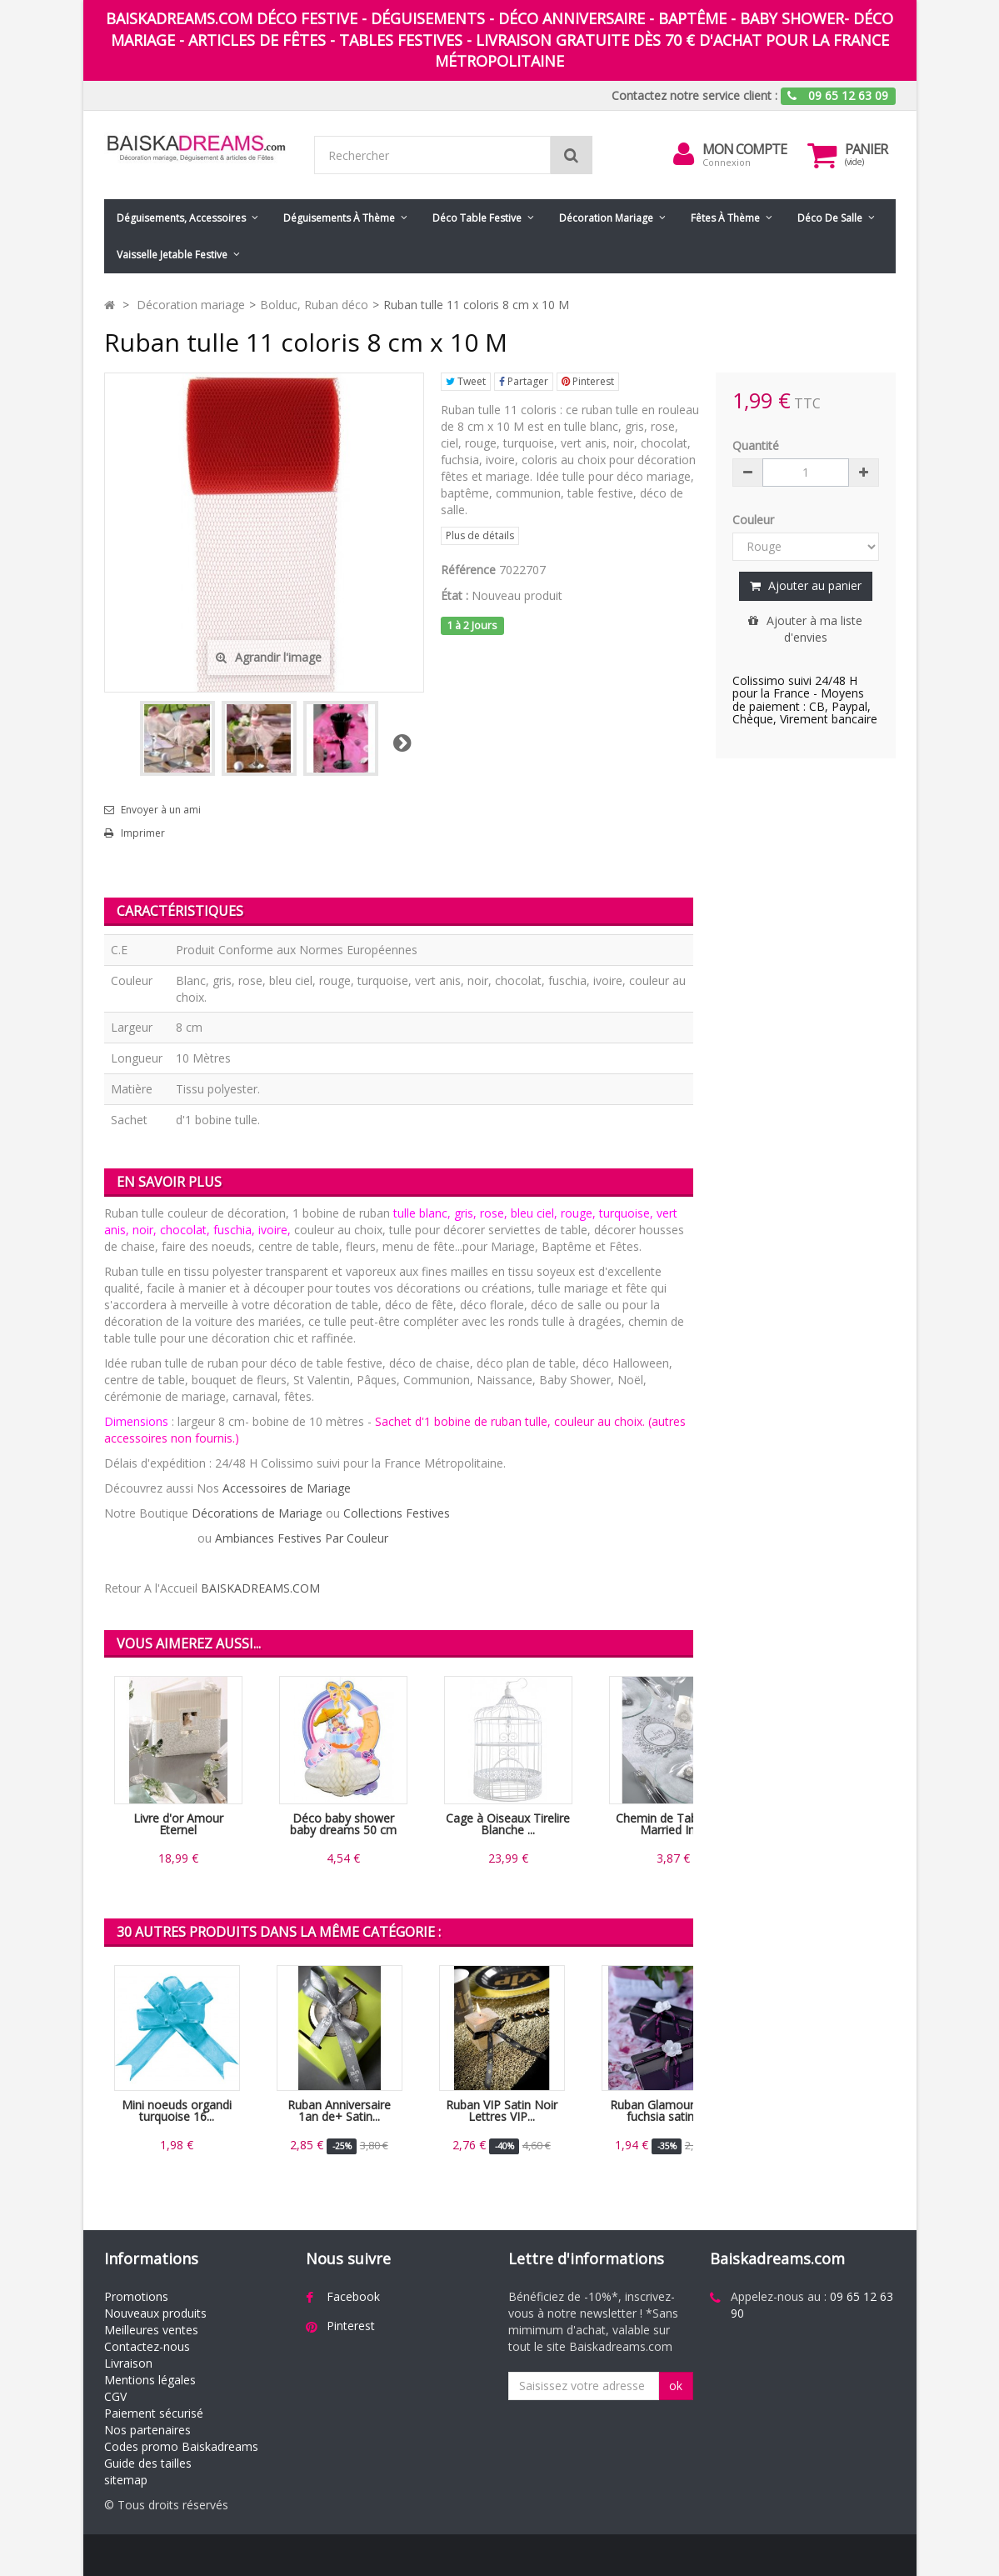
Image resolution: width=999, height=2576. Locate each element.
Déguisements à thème (339, 218)
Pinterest (588, 381)
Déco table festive (477, 218)
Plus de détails (480, 535)
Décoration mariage (606, 218)
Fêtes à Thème (725, 218)
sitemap (125, 2480)
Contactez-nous (147, 2346)
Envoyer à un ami (161, 810)
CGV (115, 2396)
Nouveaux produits (155, 2313)
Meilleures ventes (151, 2330)
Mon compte (744, 149)
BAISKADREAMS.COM (260, 1588)
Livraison (128, 2363)
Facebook (353, 2296)
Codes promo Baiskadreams (181, 2446)
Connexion (726, 162)
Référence (468, 570)
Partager (523, 381)
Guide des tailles (148, 2463)
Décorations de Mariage (257, 1513)
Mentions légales (150, 2380)
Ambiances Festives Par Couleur (301, 1538)
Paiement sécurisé (153, 2413)
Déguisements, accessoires (181, 218)
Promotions (136, 2296)
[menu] (684, 154)
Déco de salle (829, 218)
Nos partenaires (147, 2430)
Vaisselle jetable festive (172, 255)
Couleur (754, 520)
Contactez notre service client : (694, 95)
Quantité (755, 445)
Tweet (466, 381)
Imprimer (143, 833)
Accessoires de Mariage (286, 1488)
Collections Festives (396, 1513)
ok (675, 2385)
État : (454, 595)
